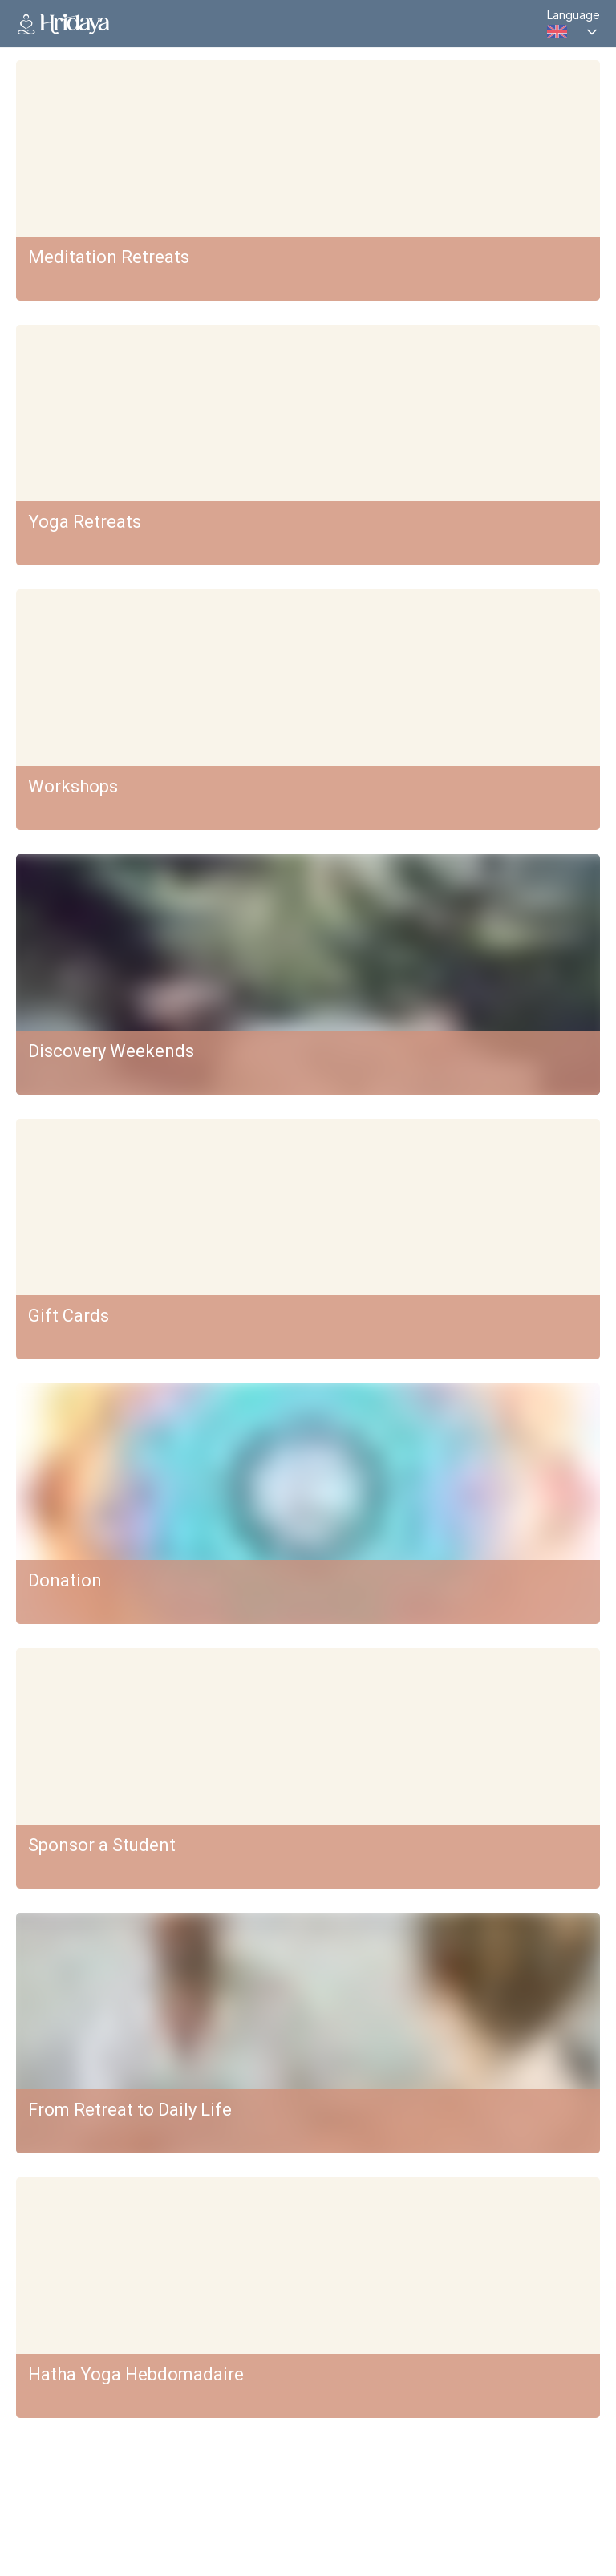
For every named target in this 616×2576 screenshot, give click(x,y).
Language (573, 15)
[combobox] (573, 32)
